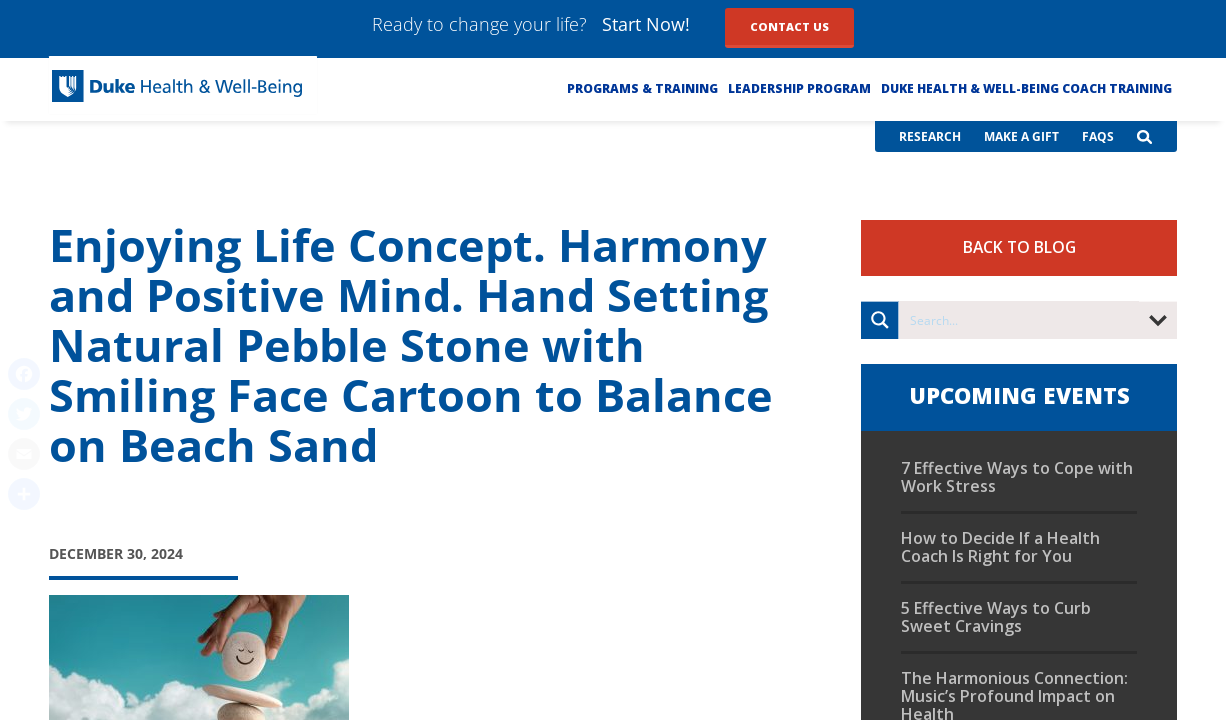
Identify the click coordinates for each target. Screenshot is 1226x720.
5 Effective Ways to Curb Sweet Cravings (996, 617)
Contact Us (789, 26)
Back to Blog (1019, 247)
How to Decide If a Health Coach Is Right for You (1000, 547)
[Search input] (1020, 320)
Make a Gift (1021, 136)
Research (930, 136)
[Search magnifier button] (880, 320)
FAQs (1098, 136)
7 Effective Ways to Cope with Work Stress (1017, 477)
